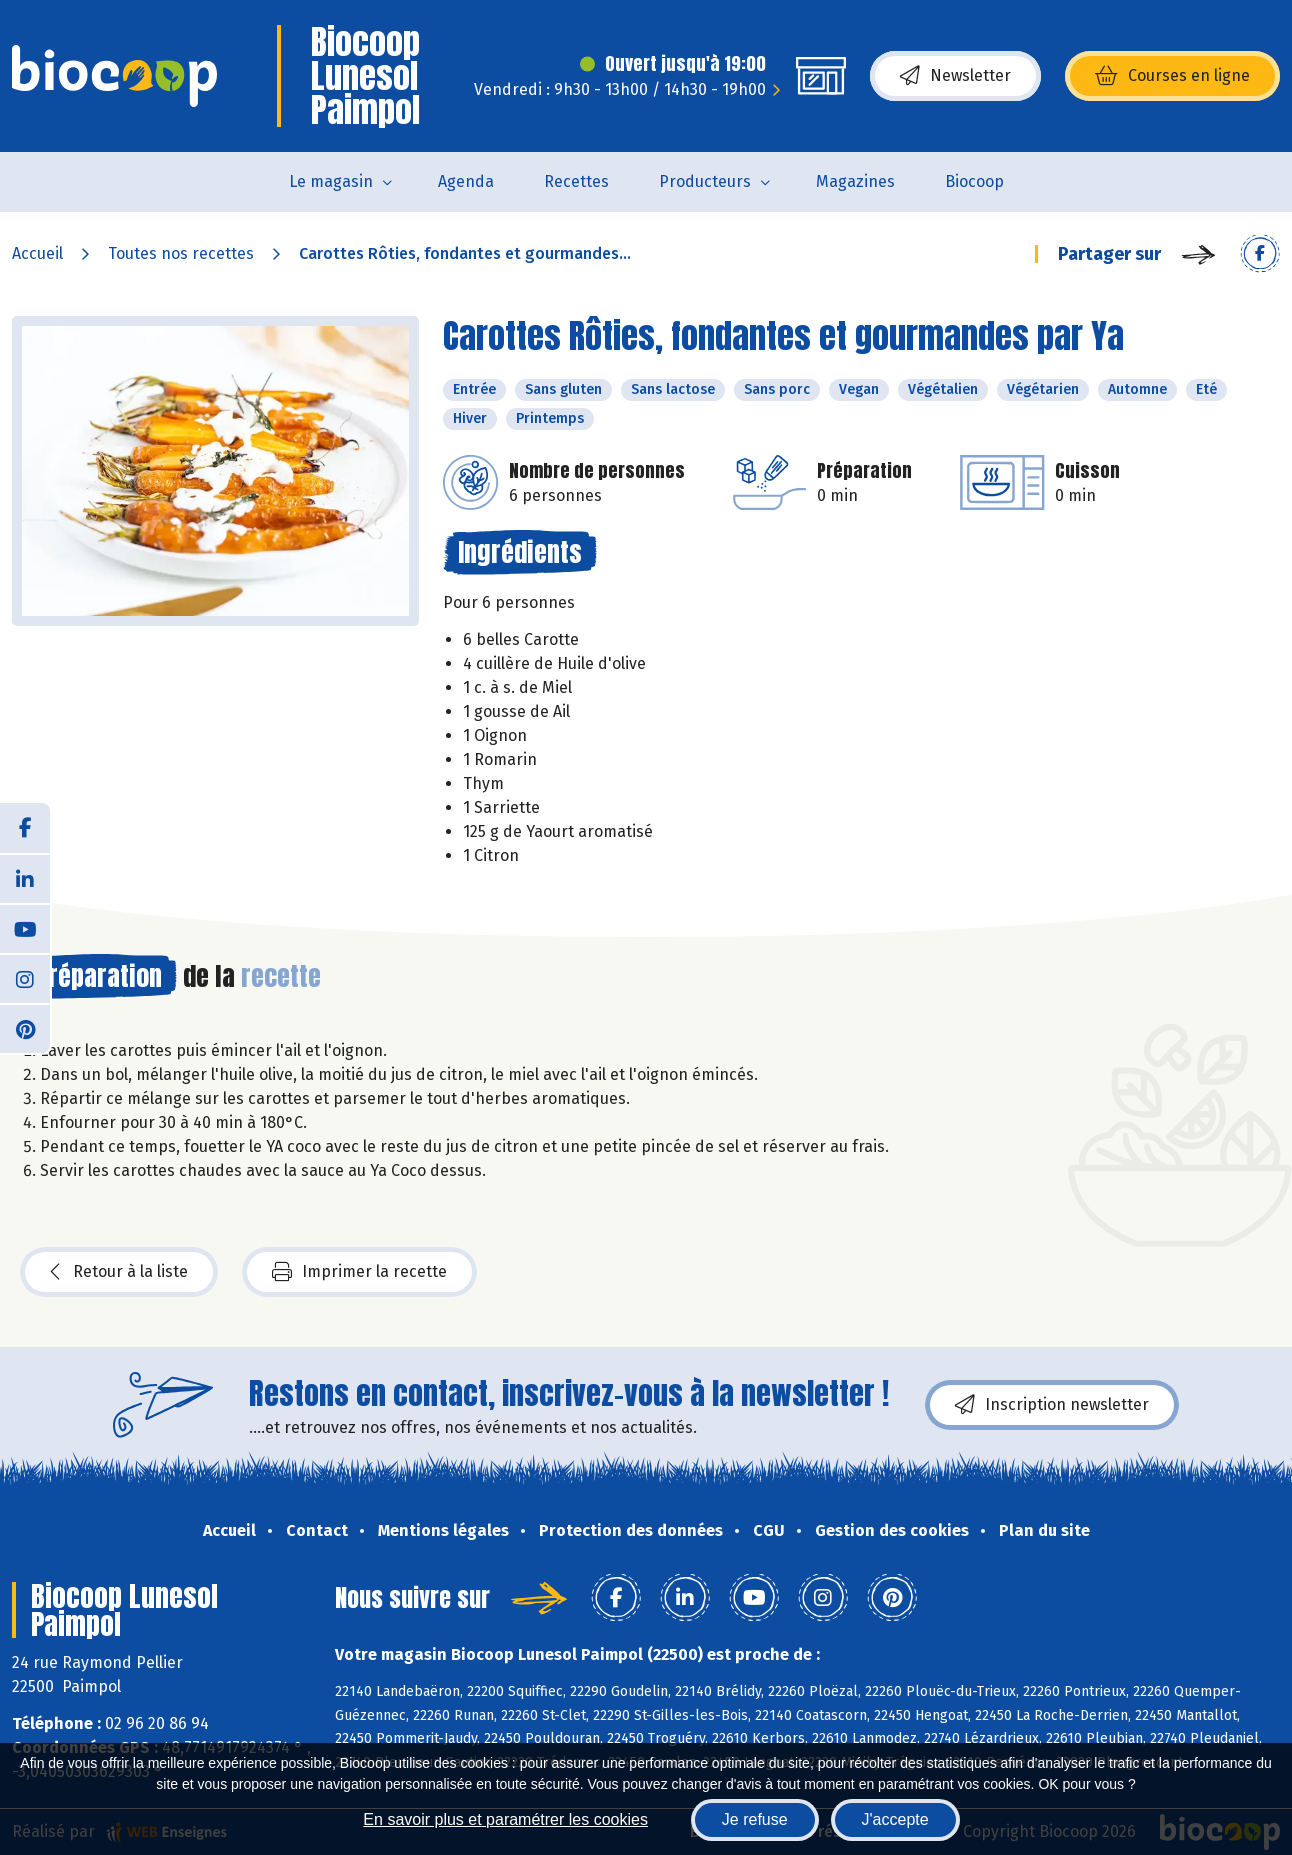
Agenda (466, 181)
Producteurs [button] (705, 181)
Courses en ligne (1172, 76)
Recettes (576, 181)
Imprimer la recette (359, 1272)
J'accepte (895, 1819)
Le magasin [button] (331, 181)
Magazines (855, 181)
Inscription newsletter (1052, 1405)
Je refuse (755, 1819)
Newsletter (955, 76)
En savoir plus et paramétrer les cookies (505, 1819)
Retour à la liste (119, 1272)
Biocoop (974, 181)
